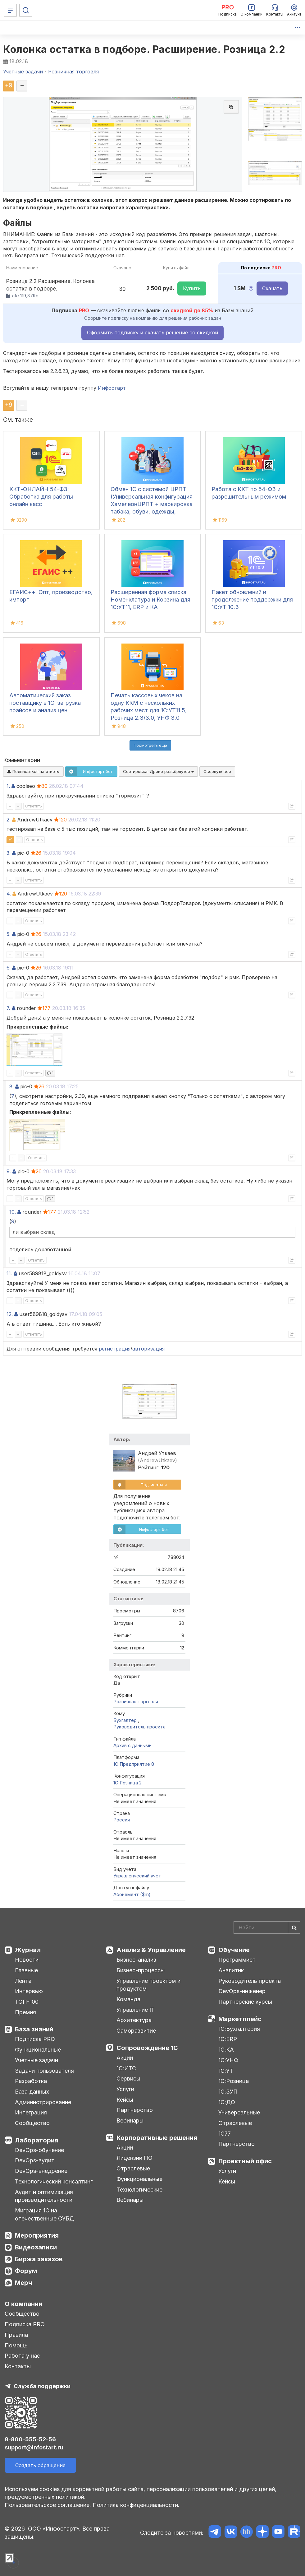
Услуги (125, 2089)
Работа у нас (22, 2355)
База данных (32, 2091)
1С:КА (226, 2049)
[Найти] (294, 1927)
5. (9, 934)
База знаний (34, 2029)
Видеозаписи (36, 2247)
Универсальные (239, 2112)
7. (8, 1008)
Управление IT (135, 2009)
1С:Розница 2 (127, 1783)
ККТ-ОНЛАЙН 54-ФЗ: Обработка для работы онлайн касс (41, 496)
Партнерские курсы (245, 2001)
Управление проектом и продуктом (148, 1985)
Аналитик (231, 1970)
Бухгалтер (125, 1720)
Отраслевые (133, 2168)
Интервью (29, 1991)
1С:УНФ (228, 2060)
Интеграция (31, 2112)
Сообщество (32, 2123)
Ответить (33, 806)
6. (9, 968)
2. (9, 819)
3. (9, 853)
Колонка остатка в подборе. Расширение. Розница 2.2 (144, 49)
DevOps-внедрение (41, 2171)
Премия (25, 2012)
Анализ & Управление (151, 1950)
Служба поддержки (42, 2386)
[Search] (267, 1927)
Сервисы (128, 2078)
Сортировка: (158, 771)
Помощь (16, 2345)
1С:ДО (226, 2102)
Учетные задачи (36, 2060)
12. (10, 1314)
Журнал (28, 1950)
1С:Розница (233, 2081)
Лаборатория (36, 2140)
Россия (121, 1820)
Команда (128, 1999)
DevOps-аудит (34, 2160)
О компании (23, 2304)
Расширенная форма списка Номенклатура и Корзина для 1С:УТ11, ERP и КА (150, 599)
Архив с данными (132, 1745)
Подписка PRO (35, 2039)
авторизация (148, 1349)
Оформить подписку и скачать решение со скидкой (152, 332)
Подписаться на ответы (33, 771)
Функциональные (38, 2049)
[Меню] (10, 10)
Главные (26, 1970)
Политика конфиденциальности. (136, 2505)
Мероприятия (37, 2235)
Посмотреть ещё (150, 745)
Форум (26, 2271)
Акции (124, 2057)
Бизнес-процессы (140, 1970)
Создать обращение (40, 2465)
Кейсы (124, 2099)
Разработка (31, 2081)
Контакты (18, 2366)
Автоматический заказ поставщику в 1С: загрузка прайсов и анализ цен (45, 703)
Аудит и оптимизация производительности (44, 2196)
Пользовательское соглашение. (48, 2505)
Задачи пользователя (44, 2070)
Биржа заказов (39, 2259)
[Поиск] (25, 10)
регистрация (114, 1349)
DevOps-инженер (242, 1991)
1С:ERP (227, 2039)
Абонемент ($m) (132, 1894)
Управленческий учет (137, 1876)
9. (9, 1171)
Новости (27, 1959)
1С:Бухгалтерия (239, 2028)
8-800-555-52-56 (30, 2439)
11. (9, 1273)
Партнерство (134, 2110)
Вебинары (129, 2120)
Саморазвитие (136, 2030)
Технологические (139, 2189)
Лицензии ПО (134, 2158)
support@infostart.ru (34, 2447)
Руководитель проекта (139, 1727)
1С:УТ (225, 2070)
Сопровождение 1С (147, 2048)
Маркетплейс (240, 2019)
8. (11, 1086)
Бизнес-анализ (136, 1959)
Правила (16, 2335)
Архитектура (134, 2020)
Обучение (234, 1950)
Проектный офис (245, 2161)
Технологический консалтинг (54, 2181)
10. (12, 1212)
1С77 (224, 2133)
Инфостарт (112, 388)
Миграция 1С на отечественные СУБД (44, 2214)
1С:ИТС (126, 2068)
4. (9, 893)
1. (8, 786)
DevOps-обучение (39, 2150)
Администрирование (43, 2102)
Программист (237, 1959)
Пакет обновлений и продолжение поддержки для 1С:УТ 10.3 (252, 599)
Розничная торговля (135, 1701)
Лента (23, 1981)
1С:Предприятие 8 (133, 1764)
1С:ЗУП (228, 2091)
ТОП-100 (27, 2001)
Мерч (23, 2282)
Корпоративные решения (156, 2137)
